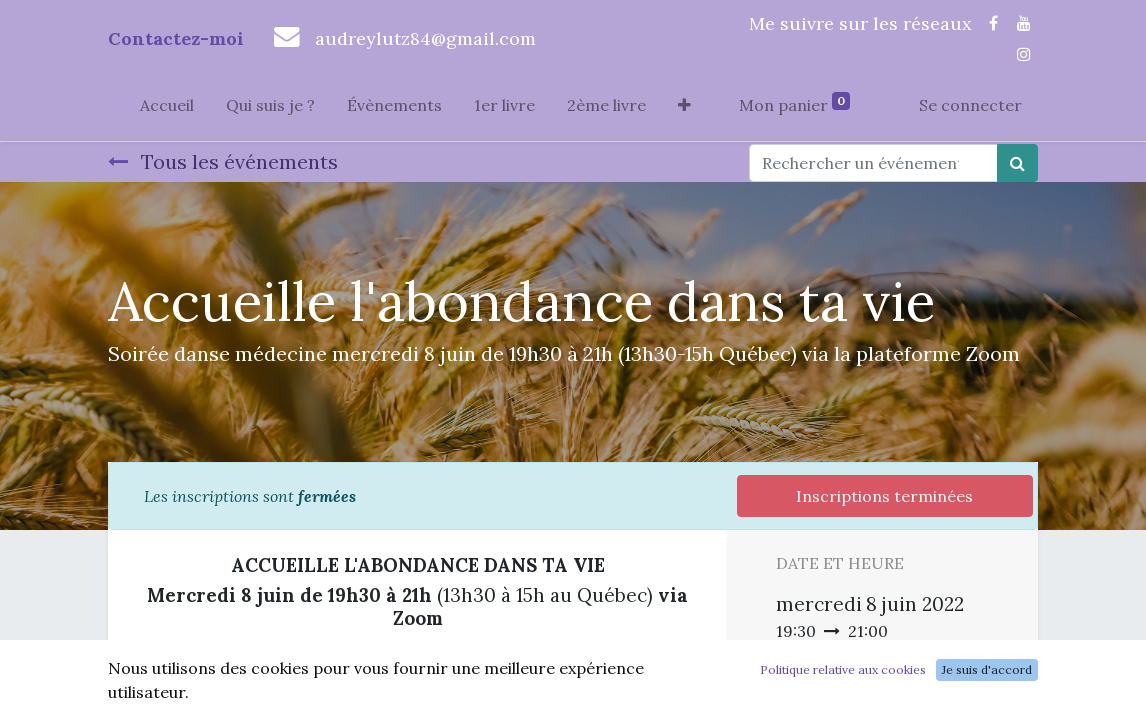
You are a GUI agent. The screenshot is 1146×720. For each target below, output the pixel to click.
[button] (684, 109)
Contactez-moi (176, 38)
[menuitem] (167, 109)
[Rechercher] (1017, 163)
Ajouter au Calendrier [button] (882, 707)
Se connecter (970, 105)
